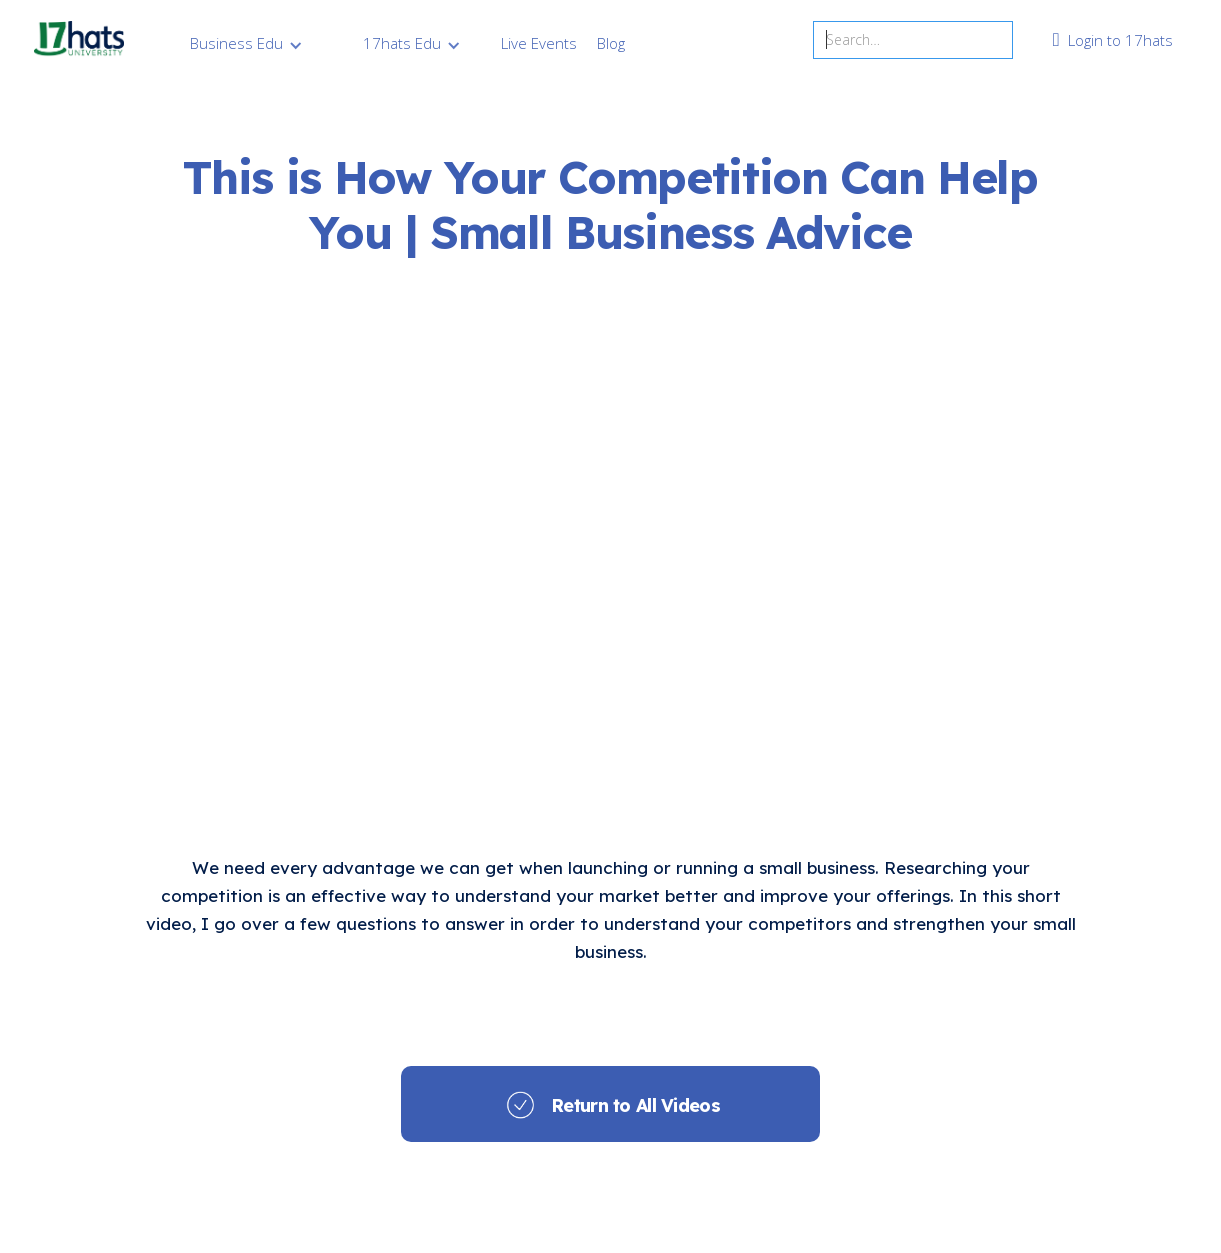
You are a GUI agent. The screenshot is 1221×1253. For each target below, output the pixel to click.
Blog (611, 43)
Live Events (539, 43)
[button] (246, 43)
